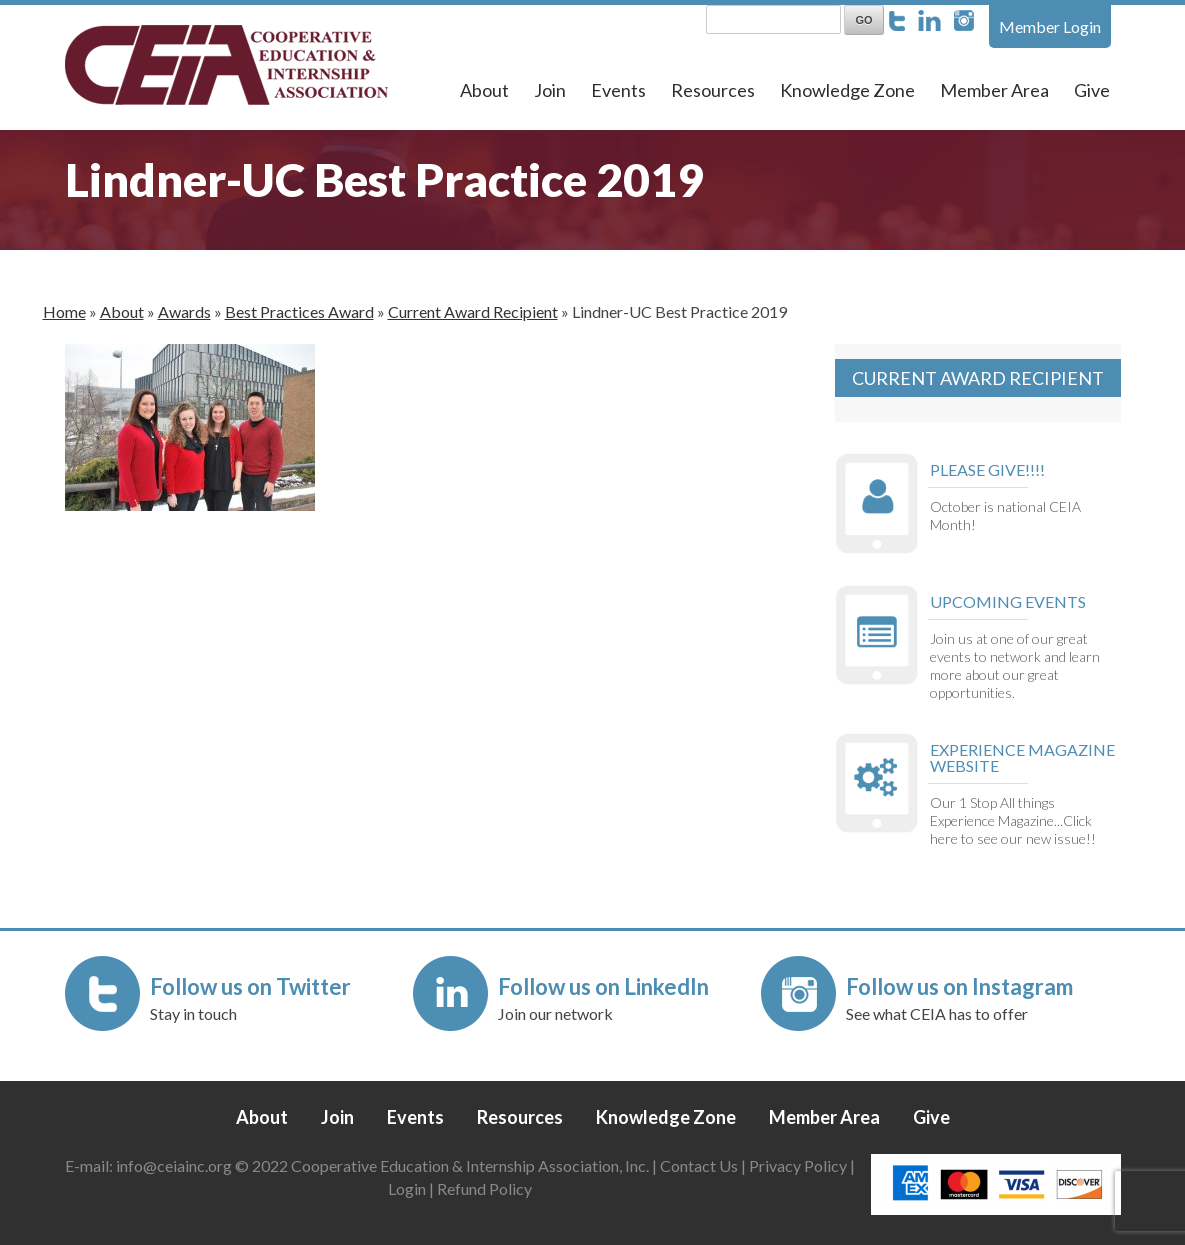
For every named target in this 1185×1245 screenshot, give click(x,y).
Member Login (1050, 26)
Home (64, 311)
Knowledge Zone (847, 90)
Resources (713, 90)
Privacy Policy (798, 1165)
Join (550, 90)
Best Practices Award (299, 311)
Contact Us (699, 1165)
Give (1092, 90)
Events (618, 90)
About (484, 90)
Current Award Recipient (473, 311)
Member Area (994, 90)
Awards (184, 311)
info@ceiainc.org (175, 1165)
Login (407, 1188)
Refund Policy (484, 1188)
